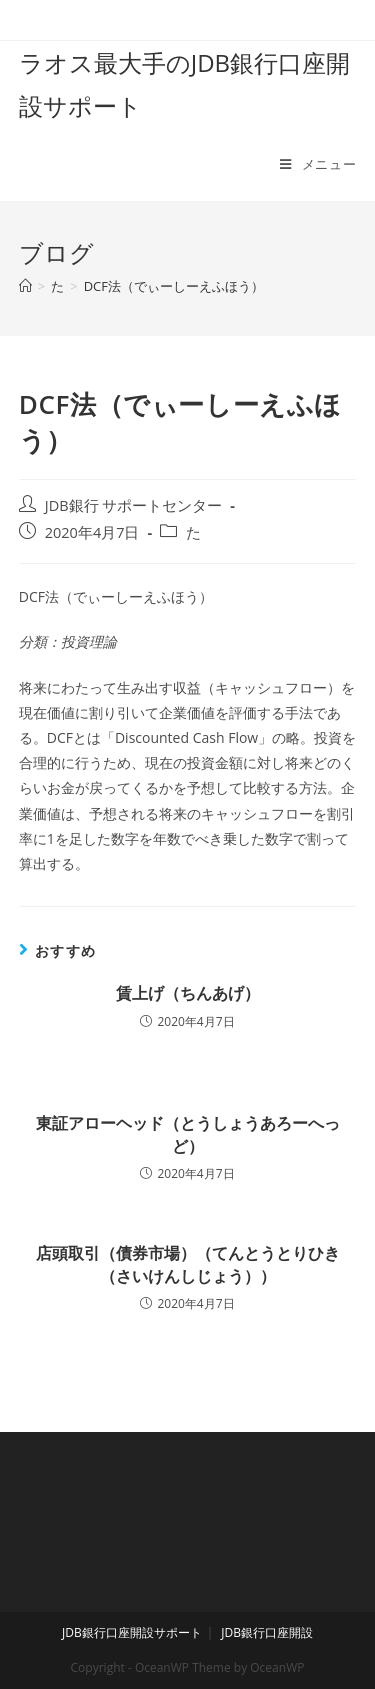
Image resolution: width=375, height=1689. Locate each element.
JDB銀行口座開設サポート (132, 1632)
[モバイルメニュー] (318, 164)
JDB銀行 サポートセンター (134, 505)
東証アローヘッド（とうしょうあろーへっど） (188, 1134)
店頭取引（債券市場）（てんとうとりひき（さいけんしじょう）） (188, 1264)
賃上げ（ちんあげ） (188, 993)
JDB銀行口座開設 (267, 1632)
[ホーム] (25, 286)
